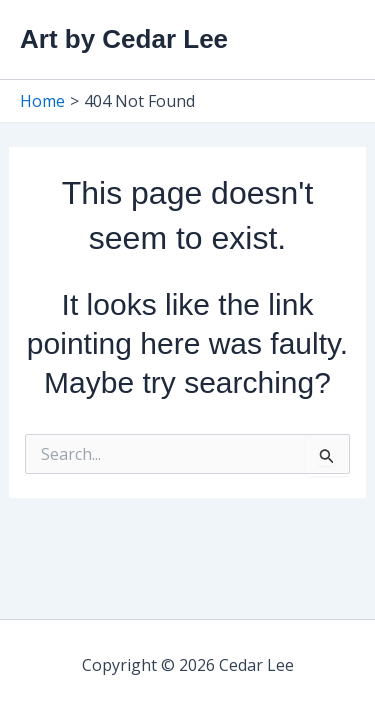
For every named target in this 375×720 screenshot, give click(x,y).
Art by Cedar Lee (124, 39)
